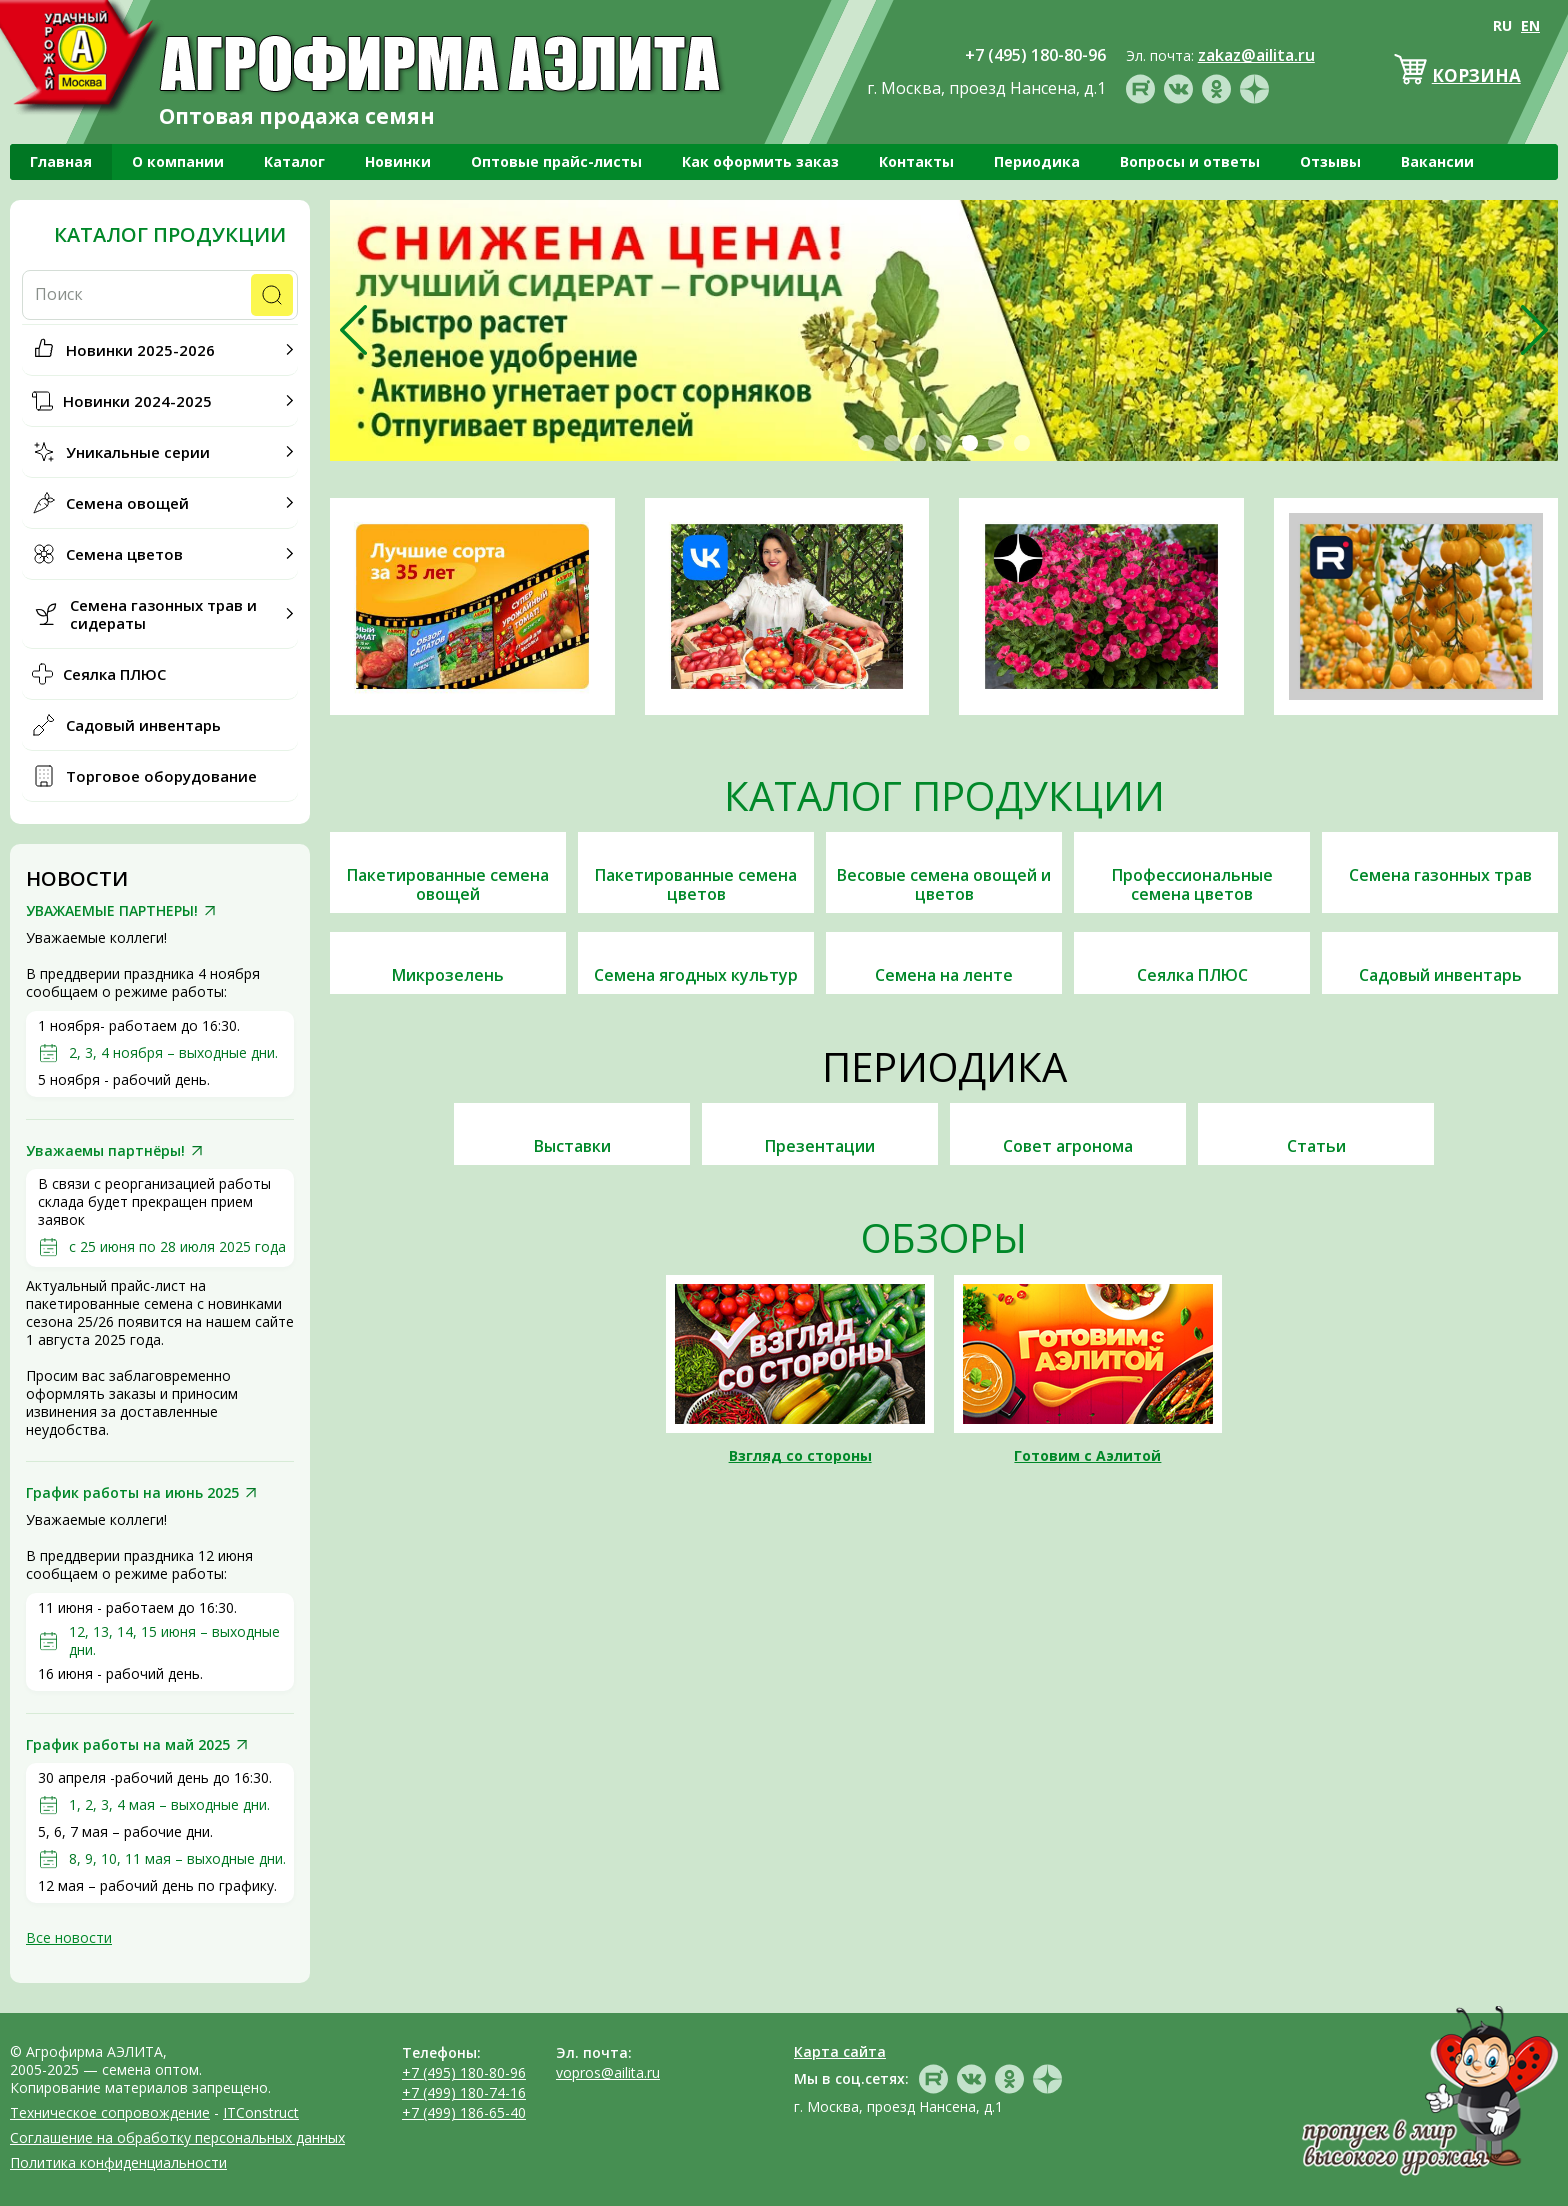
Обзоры (944, 1237)
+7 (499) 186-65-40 (464, 2112)
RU (1502, 25)
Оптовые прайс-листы (556, 161)
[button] (866, 443)
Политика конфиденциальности (118, 2162)
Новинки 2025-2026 (140, 350)
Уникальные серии (138, 452)
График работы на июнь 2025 (132, 1493)
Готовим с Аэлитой (1087, 1455)
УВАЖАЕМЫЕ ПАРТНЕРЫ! (112, 911)
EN (1530, 25)
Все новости (69, 1937)
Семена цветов (124, 554)
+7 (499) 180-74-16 (464, 2092)
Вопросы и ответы (1190, 161)
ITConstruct (261, 2112)
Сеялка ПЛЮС (114, 674)
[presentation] (353, 330)
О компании (178, 161)
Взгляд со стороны (800, 1455)
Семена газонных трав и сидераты (163, 614)
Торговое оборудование (161, 776)
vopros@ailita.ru (608, 2072)
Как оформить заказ (760, 161)
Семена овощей (127, 503)
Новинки (398, 161)
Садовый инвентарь (143, 725)
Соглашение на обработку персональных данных (177, 2137)
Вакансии (1437, 161)
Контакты (916, 161)
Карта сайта (840, 2051)
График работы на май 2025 (128, 1745)
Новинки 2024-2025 (137, 401)
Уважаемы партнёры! (105, 1151)
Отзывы (1330, 161)
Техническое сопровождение (110, 2112)
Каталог (294, 161)
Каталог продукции (170, 235)
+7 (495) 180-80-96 (464, 2072)
